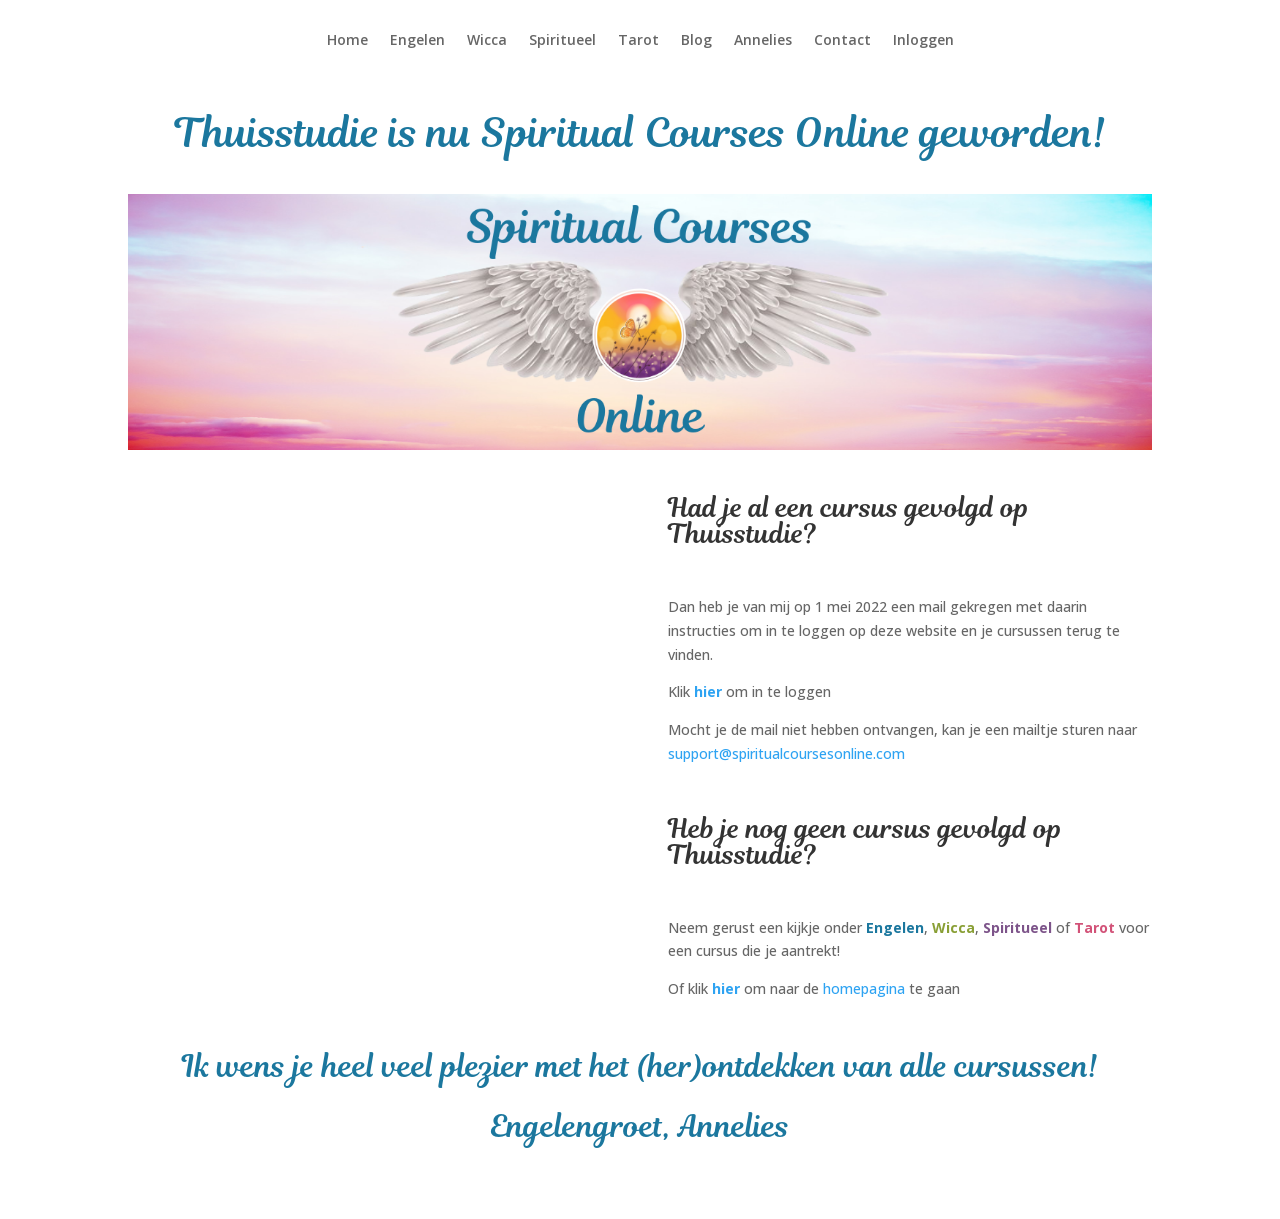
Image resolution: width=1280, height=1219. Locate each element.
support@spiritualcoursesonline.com (786, 753)
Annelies (763, 41)
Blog (696, 41)
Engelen (417, 41)
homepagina (864, 988)
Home (347, 41)
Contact (842, 41)
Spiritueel (562, 41)
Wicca (487, 41)
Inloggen (923, 41)
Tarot (638, 41)
